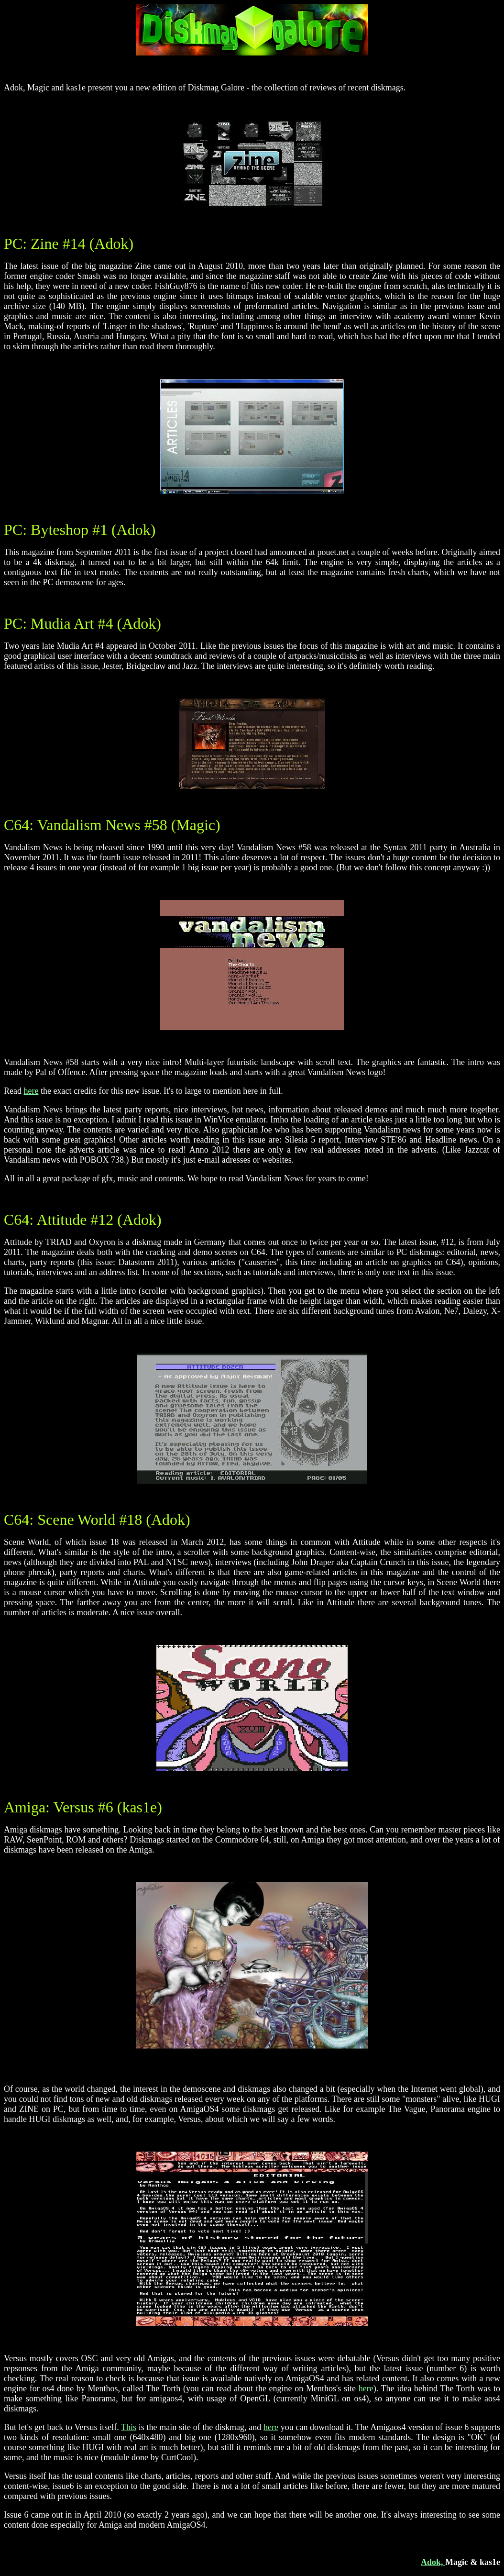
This (128, 2427)
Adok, (433, 2562)
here (30, 1091)
